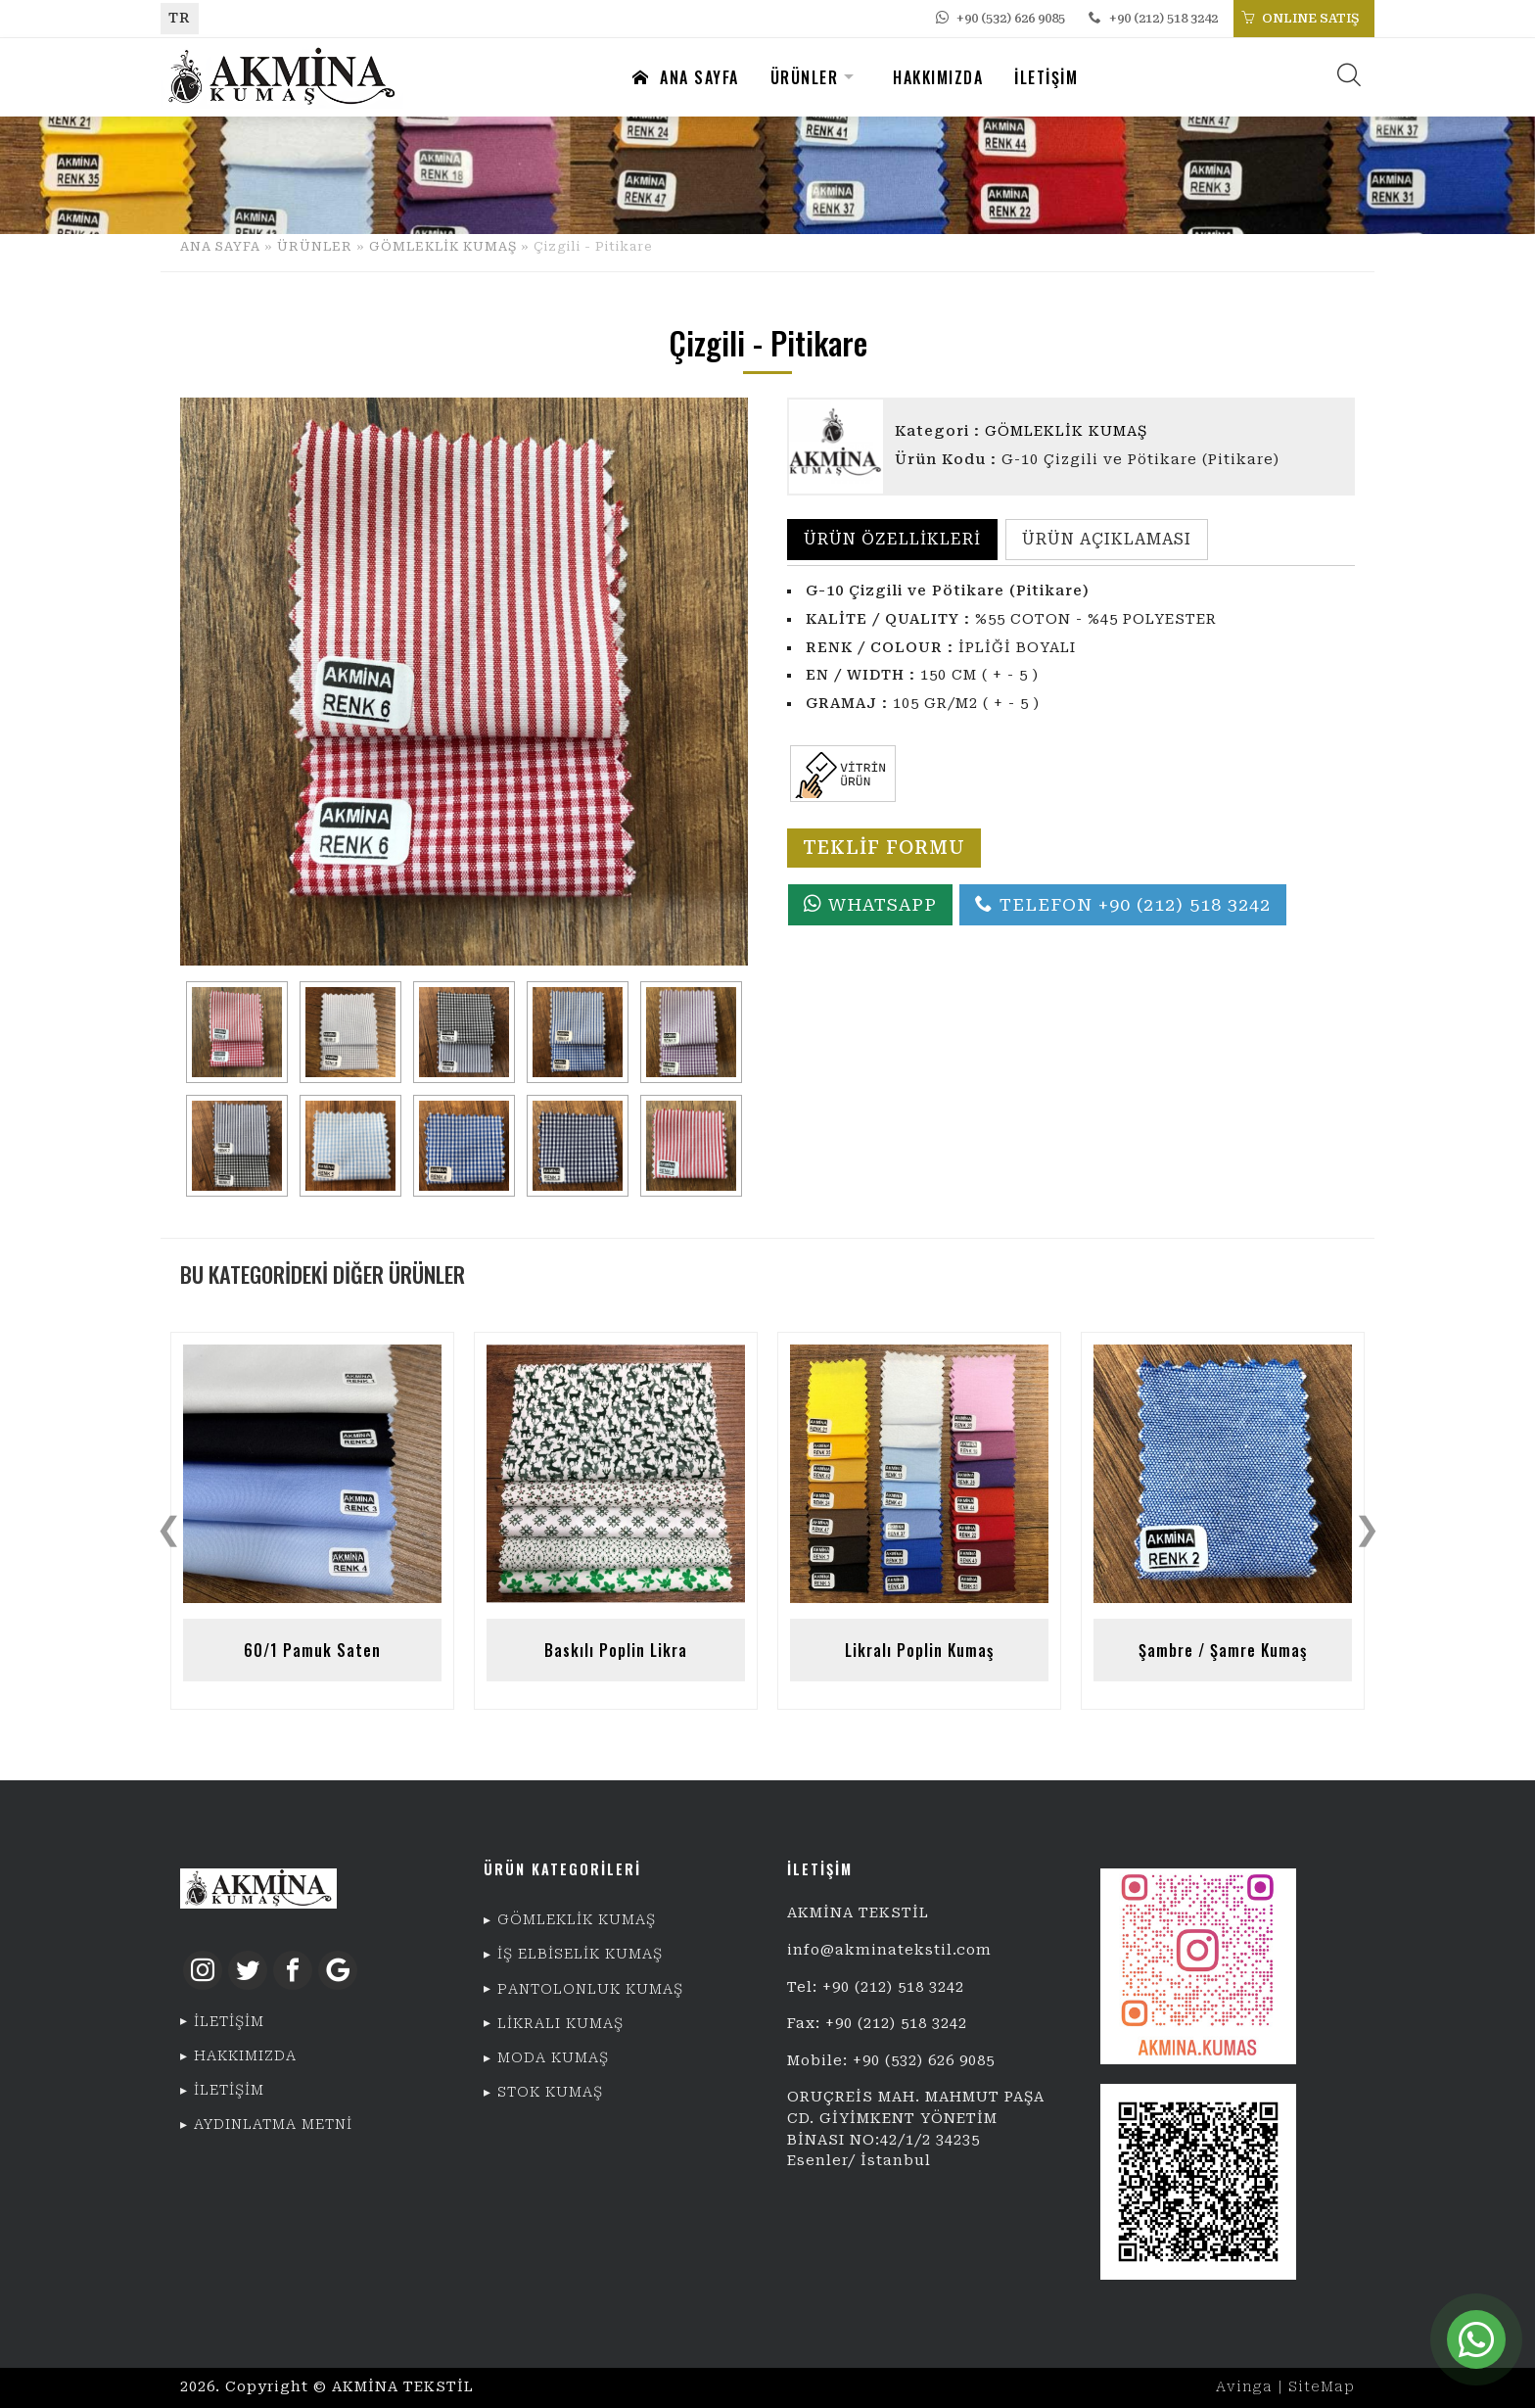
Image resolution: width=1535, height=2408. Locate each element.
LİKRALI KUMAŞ (560, 2023)
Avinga (1244, 2387)
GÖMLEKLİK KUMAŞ (443, 246)
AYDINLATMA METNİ (273, 2124)
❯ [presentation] (1367, 1528)
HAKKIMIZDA (938, 77)
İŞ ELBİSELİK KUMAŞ (580, 1954)
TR (179, 18)
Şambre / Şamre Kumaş (1223, 1650)
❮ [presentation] (169, 1528)
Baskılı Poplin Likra (615, 1650)
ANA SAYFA (685, 77)
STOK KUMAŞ (550, 2092)
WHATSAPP (870, 904)
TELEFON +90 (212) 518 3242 (1123, 904)
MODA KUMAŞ (553, 2058)
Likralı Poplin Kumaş (919, 1650)
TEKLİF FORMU (884, 847)
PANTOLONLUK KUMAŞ (590, 1989)
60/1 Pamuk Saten (312, 1650)
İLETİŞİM (1046, 77)
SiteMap (1321, 2387)
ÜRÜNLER (804, 77)
